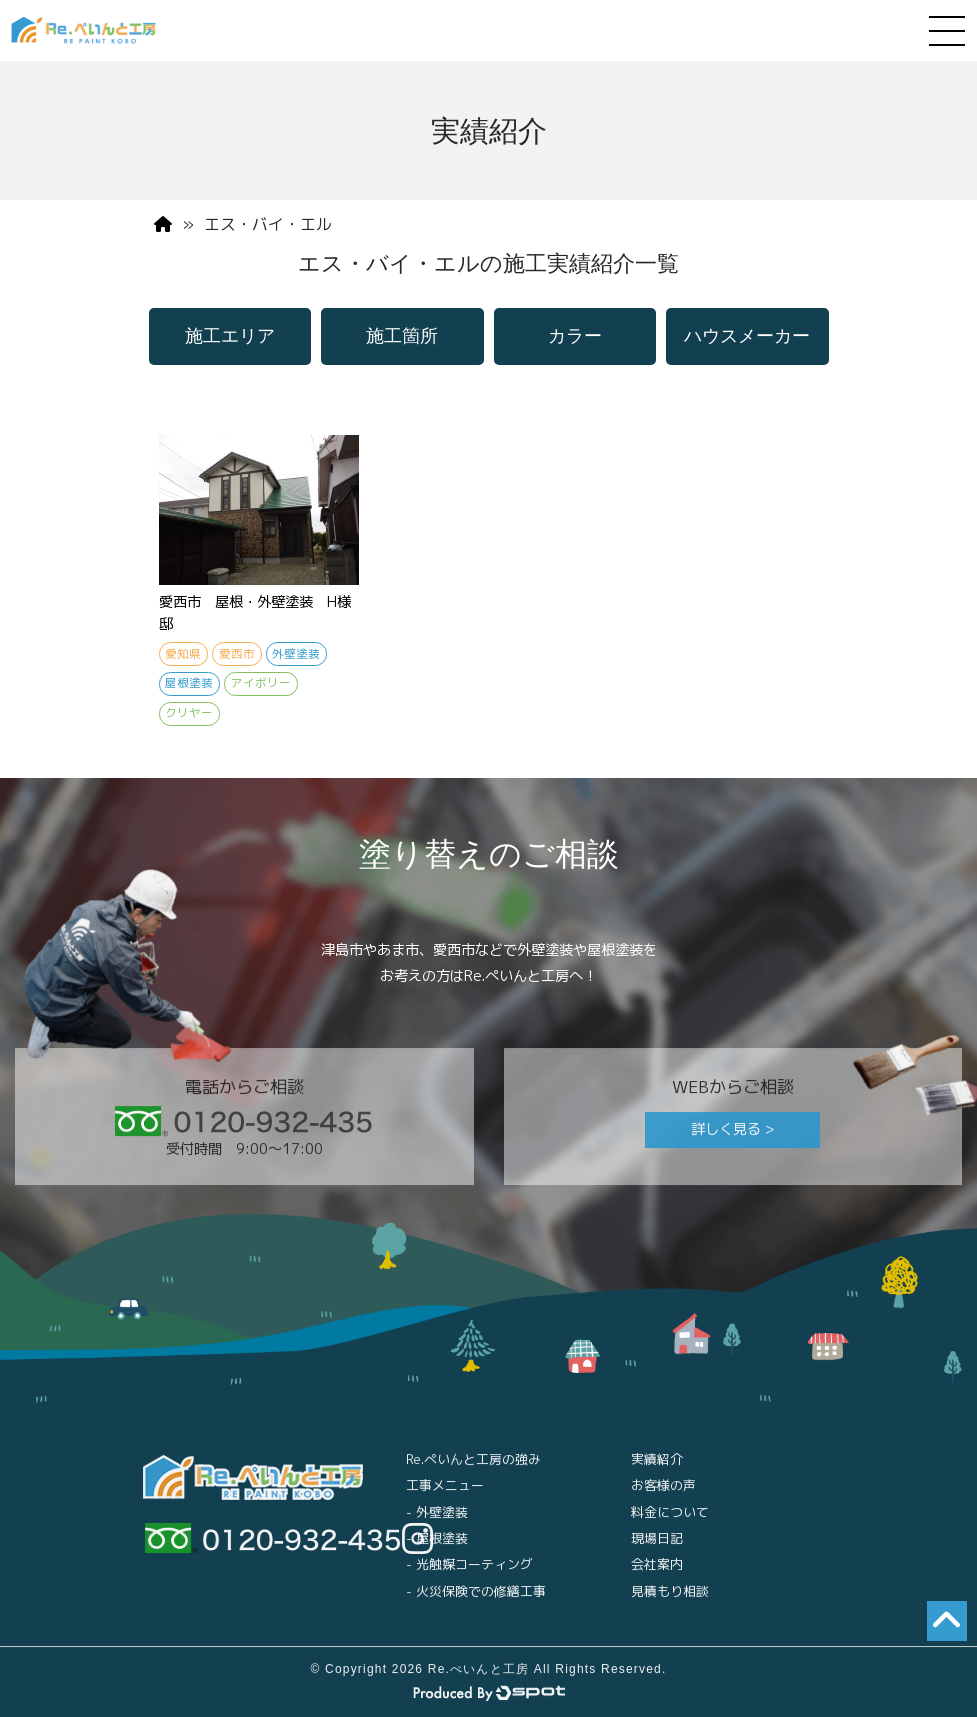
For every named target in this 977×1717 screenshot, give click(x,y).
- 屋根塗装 (437, 1548)
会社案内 (657, 1575)
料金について (670, 1522)
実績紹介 (657, 1469)
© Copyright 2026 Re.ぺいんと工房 (419, 1679)
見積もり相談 (670, 1601)
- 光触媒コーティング (469, 1575)
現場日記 (657, 1548)
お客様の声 (663, 1495)
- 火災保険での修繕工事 (476, 1601)
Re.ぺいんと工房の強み (473, 1469)
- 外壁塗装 (437, 1522)
